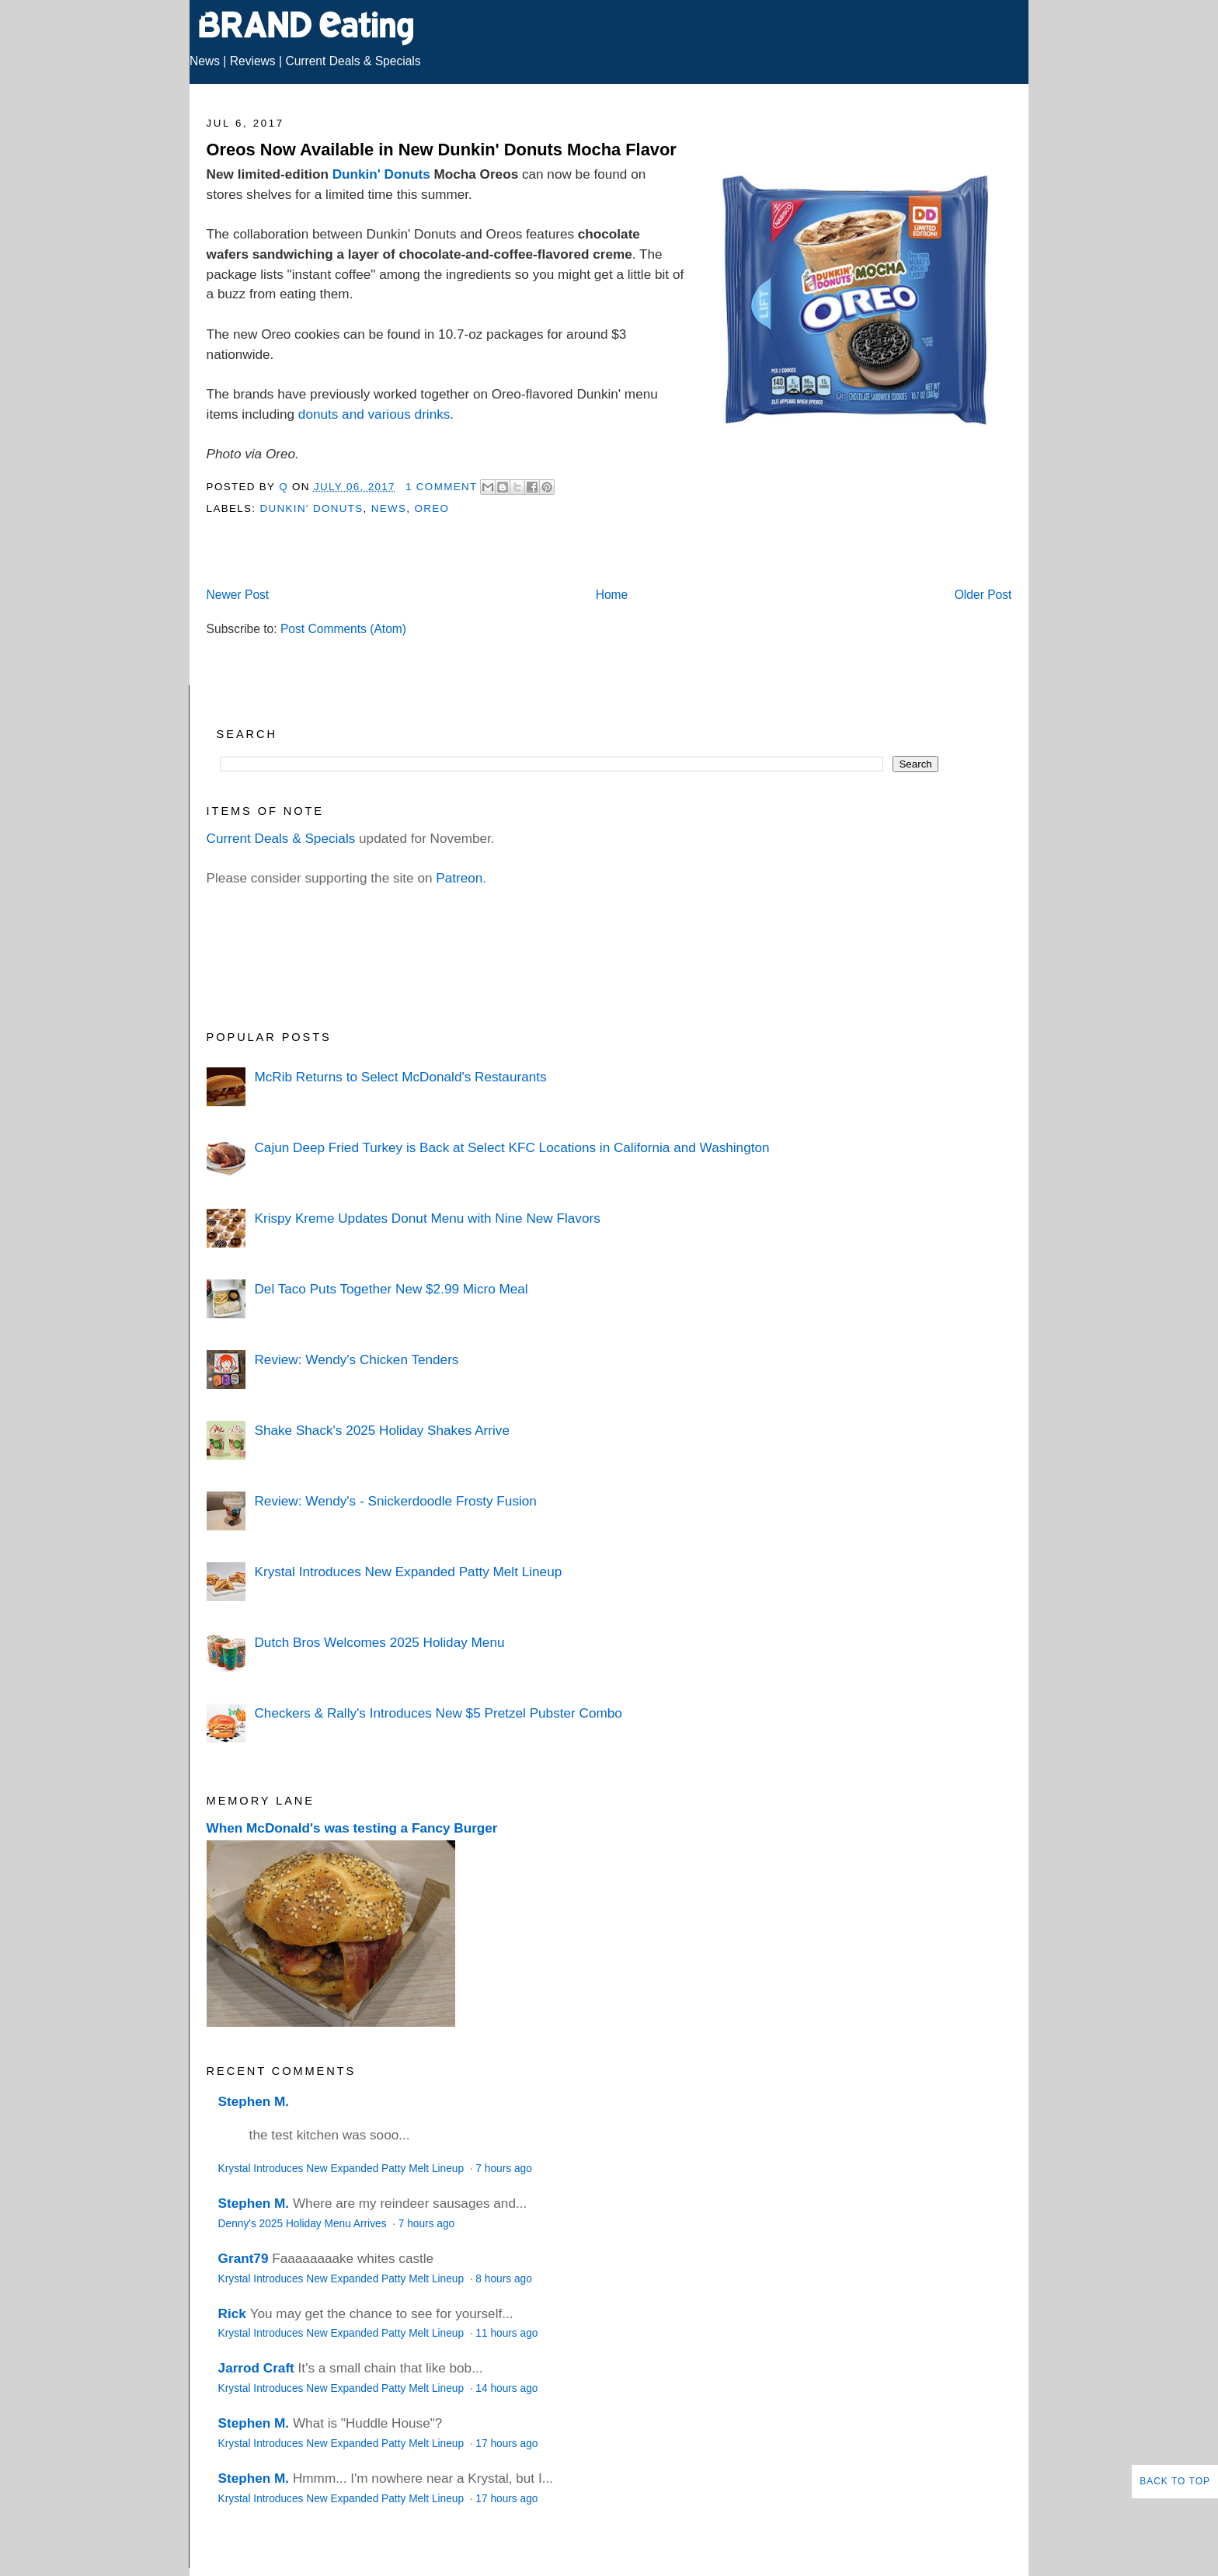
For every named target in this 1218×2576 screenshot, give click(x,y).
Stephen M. (254, 2101)
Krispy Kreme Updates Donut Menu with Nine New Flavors (427, 1218)
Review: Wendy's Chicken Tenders (356, 1359)
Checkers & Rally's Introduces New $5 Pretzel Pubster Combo (437, 1713)
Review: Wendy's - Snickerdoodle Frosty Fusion (395, 1501)
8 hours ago (503, 2279)
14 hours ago (506, 2388)
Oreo (431, 508)
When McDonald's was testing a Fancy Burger (352, 1828)
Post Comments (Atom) (343, 628)
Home (612, 594)
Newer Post (238, 594)
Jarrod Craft (256, 2368)
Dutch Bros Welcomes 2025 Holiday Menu (379, 1642)
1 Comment (441, 487)
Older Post (983, 594)
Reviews (253, 61)
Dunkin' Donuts (381, 174)
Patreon (459, 878)
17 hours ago (506, 2443)
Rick (232, 2313)
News (205, 61)
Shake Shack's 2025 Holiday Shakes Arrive (381, 1430)
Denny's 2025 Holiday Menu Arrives (304, 2224)
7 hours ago (503, 2168)
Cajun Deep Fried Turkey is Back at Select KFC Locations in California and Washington (511, 1147)
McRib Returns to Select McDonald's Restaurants (400, 1076)
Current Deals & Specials (352, 61)
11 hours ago (506, 2333)
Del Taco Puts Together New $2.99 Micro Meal (390, 1289)
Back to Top (1175, 2481)
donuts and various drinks (374, 414)
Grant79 (243, 2258)
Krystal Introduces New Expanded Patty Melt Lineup (408, 1571)
